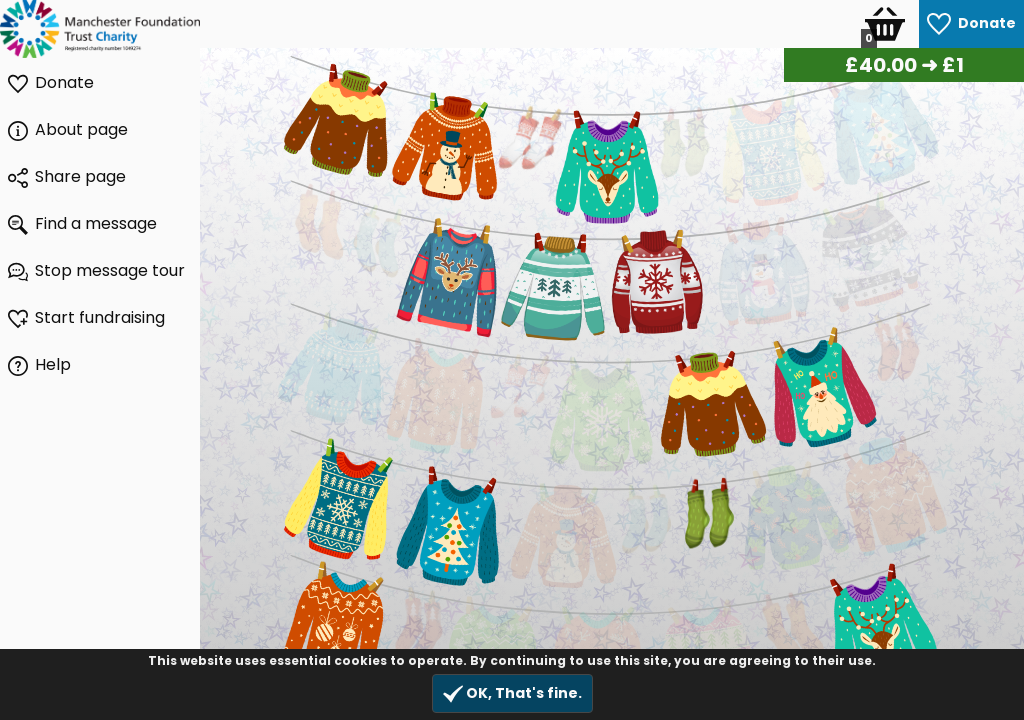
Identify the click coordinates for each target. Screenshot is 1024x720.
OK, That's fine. (512, 693)
